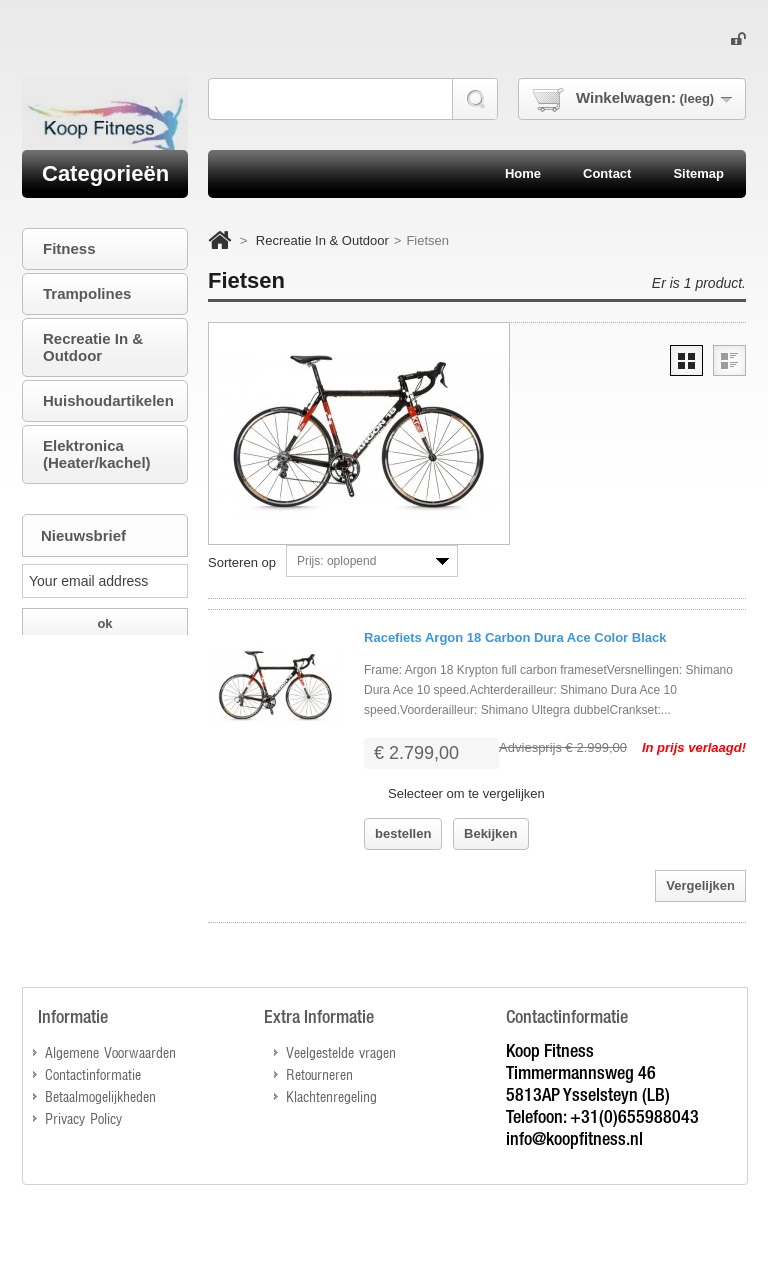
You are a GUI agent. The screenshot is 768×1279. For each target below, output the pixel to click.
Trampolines (87, 293)
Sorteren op (242, 562)
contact (607, 173)
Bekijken (490, 833)
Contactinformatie (93, 1073)
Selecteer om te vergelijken (466, 793)
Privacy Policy (83, 1117)
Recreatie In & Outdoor (322, 240)
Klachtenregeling (331, 1095)
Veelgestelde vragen (341, 1051)
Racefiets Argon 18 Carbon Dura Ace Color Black (515, 637)
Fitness (69, 248)
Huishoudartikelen (108, 400)
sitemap (698, 173)
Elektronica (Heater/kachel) (97, 454)
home (523, 173)
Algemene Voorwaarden (110, 1051)
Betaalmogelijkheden (100, 1095)
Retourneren (319, 1073)
